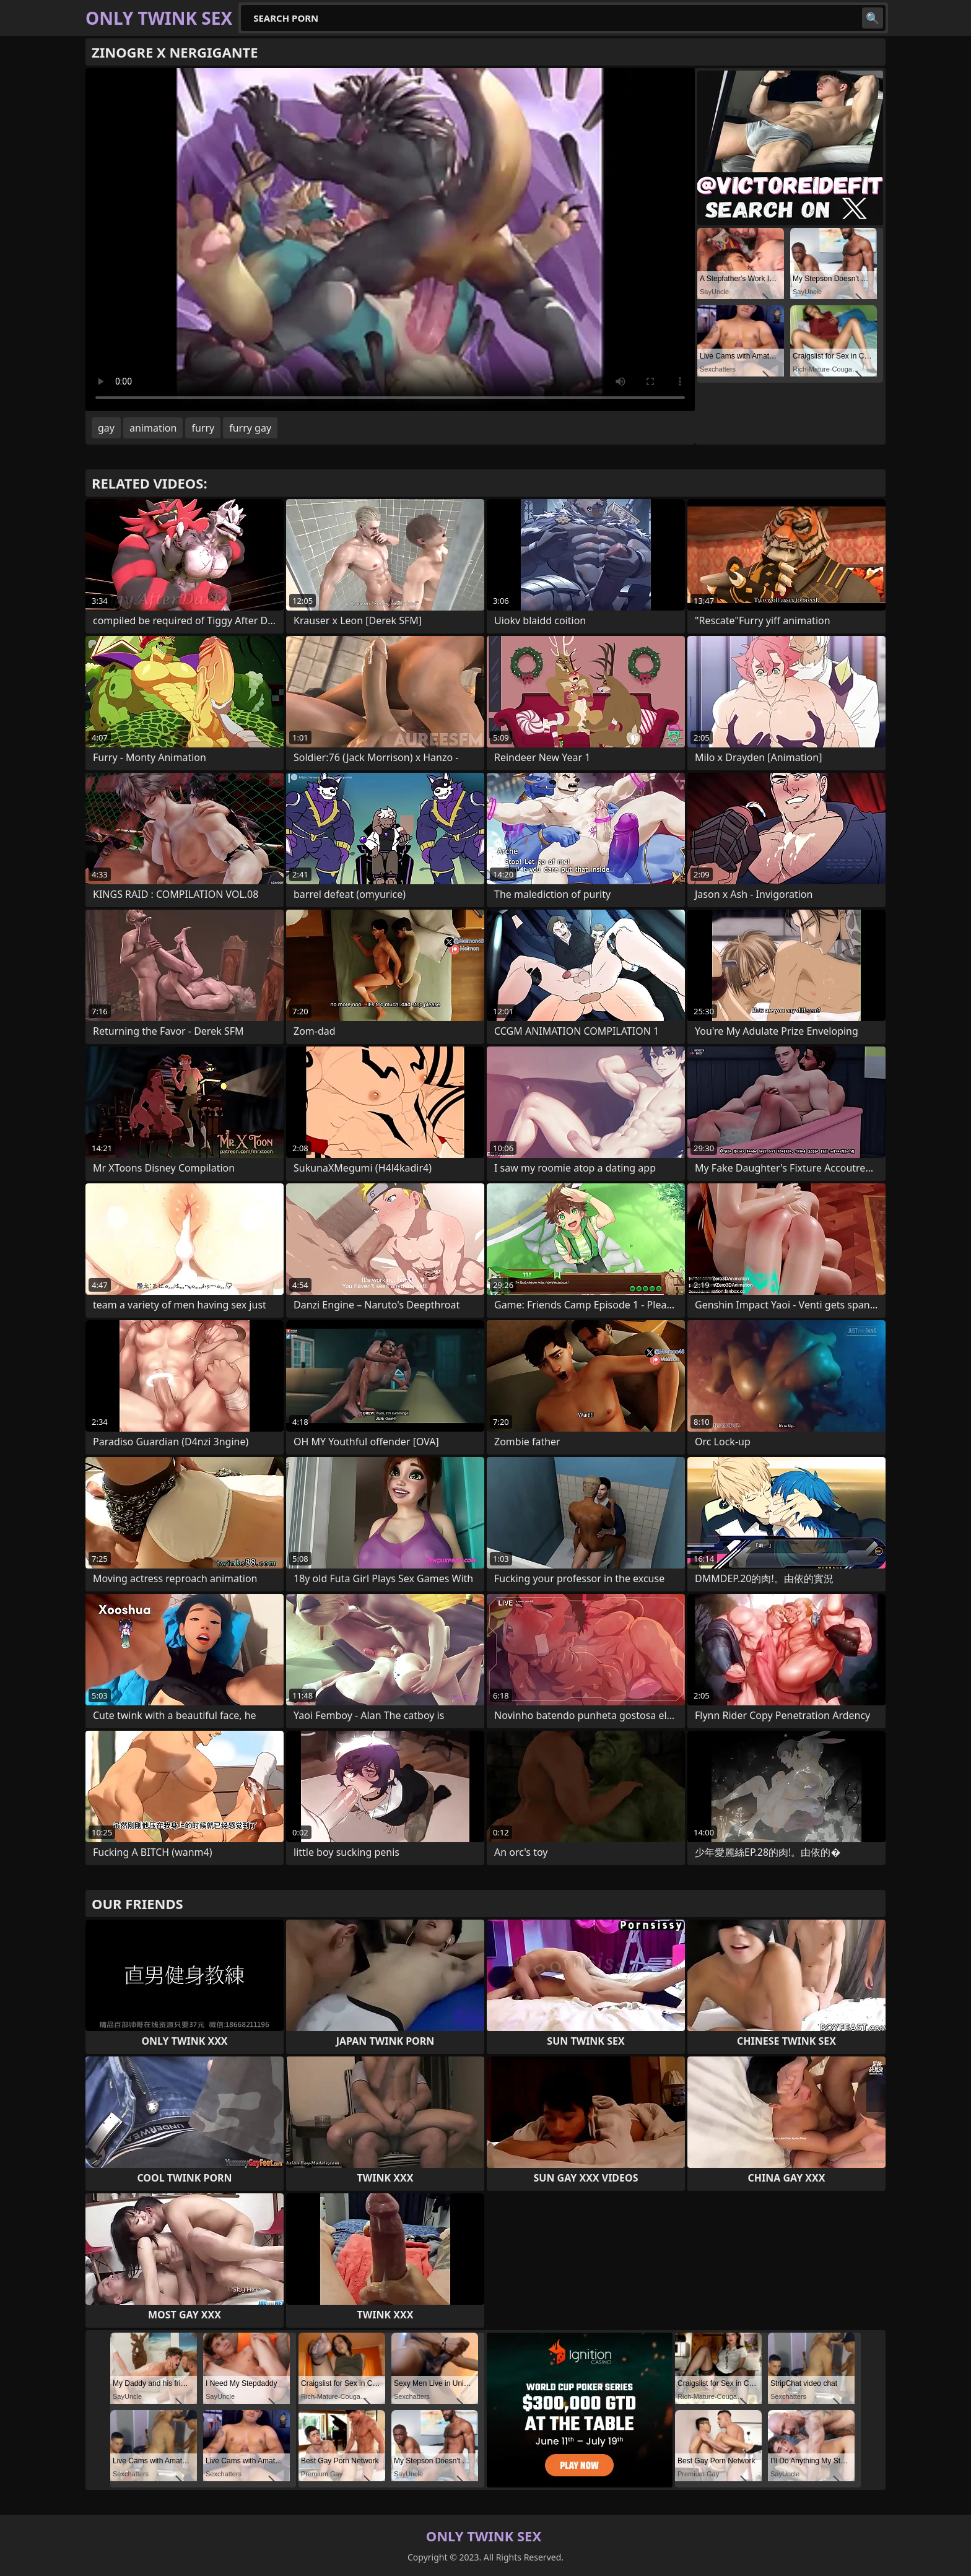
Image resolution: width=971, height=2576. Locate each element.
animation (152, 428)
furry (202, 428)
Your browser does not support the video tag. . (390, 239)
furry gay (250, 428)
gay (106, 428)
